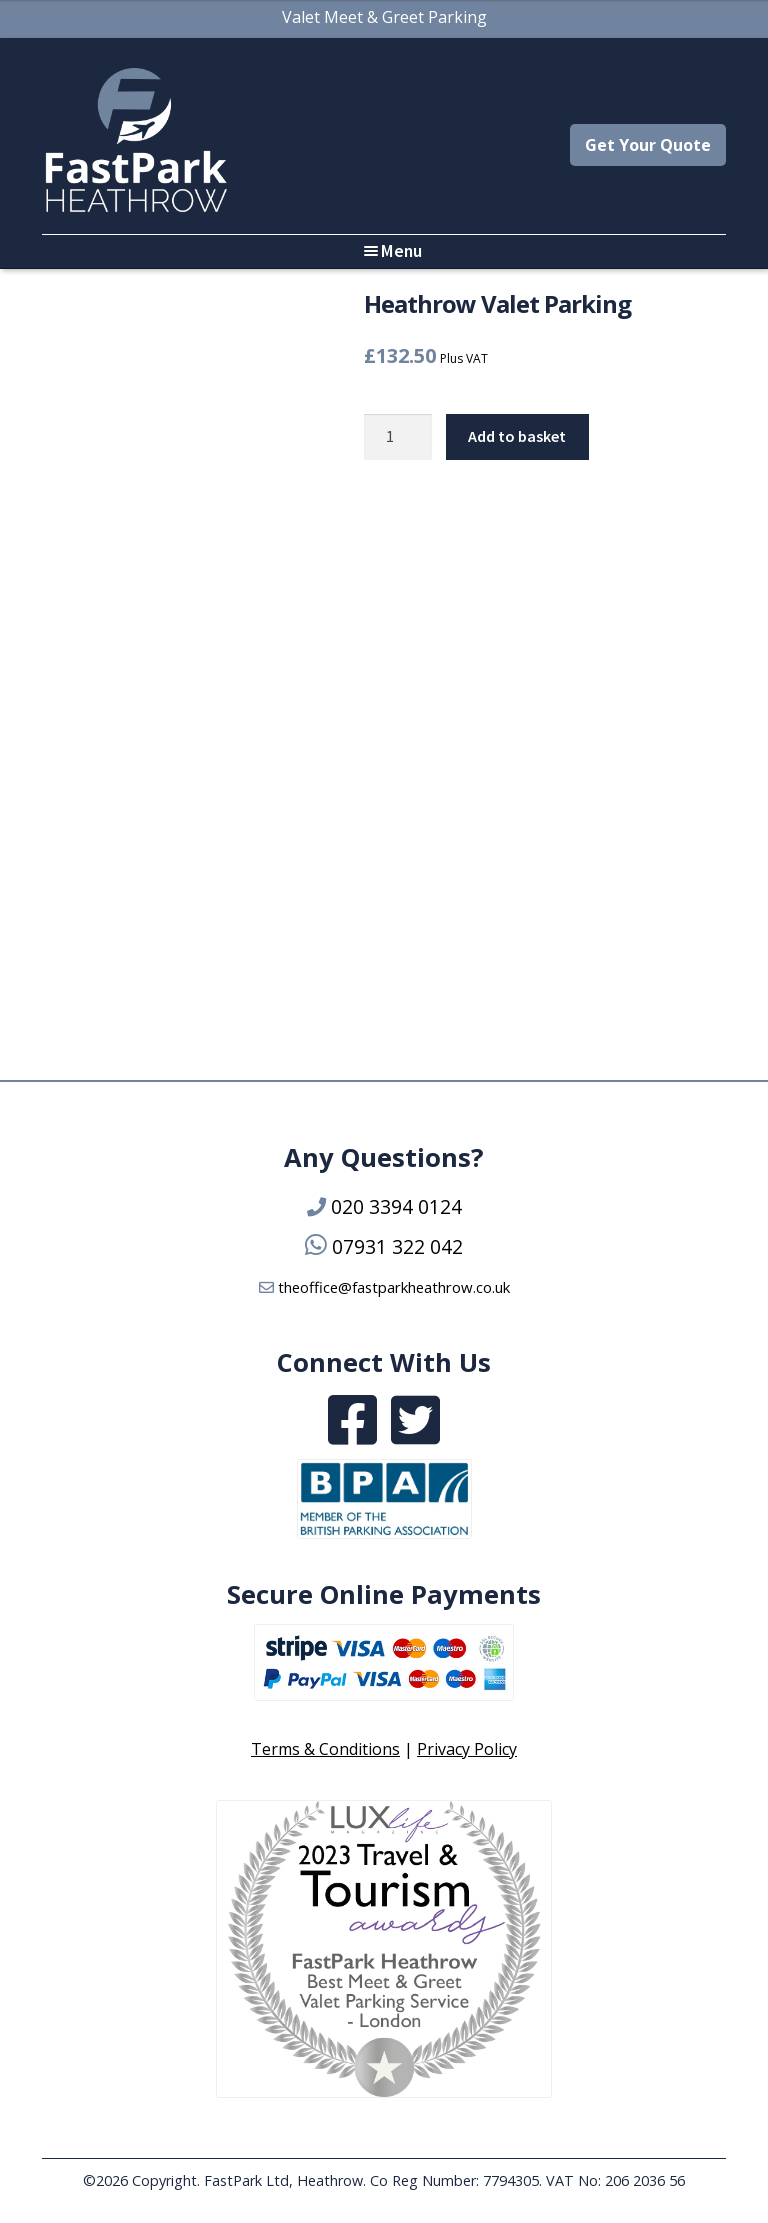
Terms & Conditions (325, 1749)
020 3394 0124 (396, 1206)
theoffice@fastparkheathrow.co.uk (394, 1287)
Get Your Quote (648, 145)
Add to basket (517, 436)
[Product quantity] (398, 437)
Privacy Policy (467, 1749)
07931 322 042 (397, 1246)
